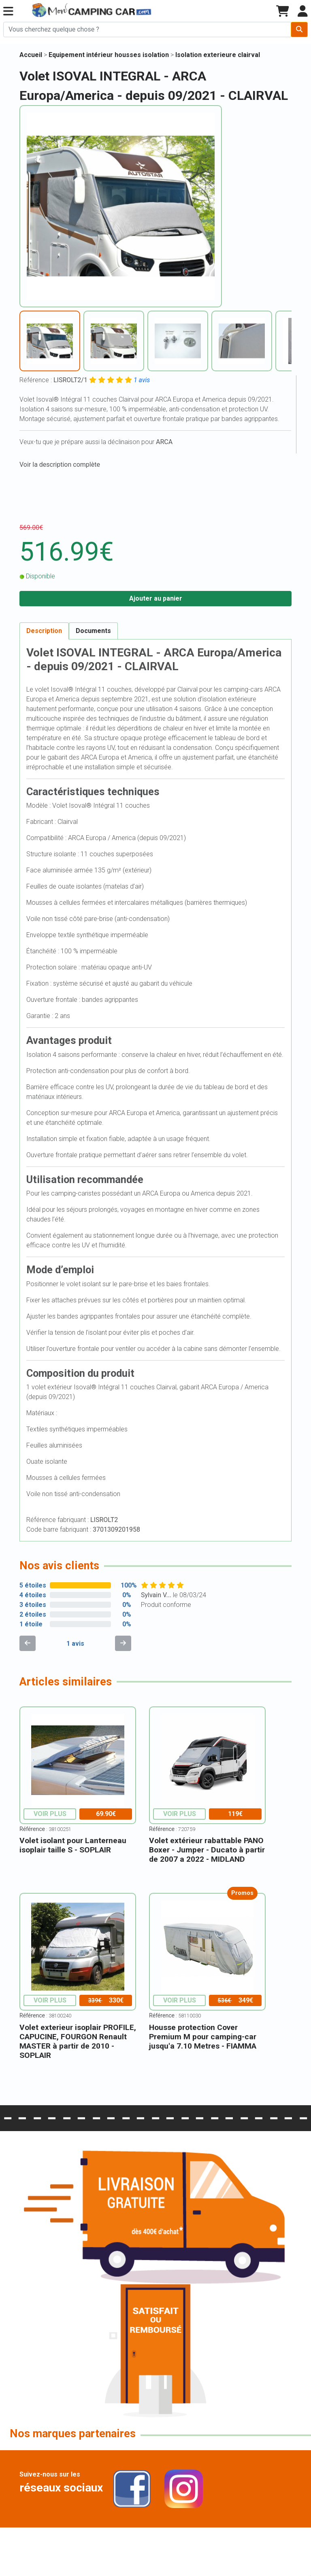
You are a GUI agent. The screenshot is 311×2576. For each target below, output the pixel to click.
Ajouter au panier (155, 598)
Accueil (30, 55)
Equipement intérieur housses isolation (109, 55)
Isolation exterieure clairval (217, 55)
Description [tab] (44, 631)
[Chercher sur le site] (147, 29)
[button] (8, 11)
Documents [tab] (93, 631)
